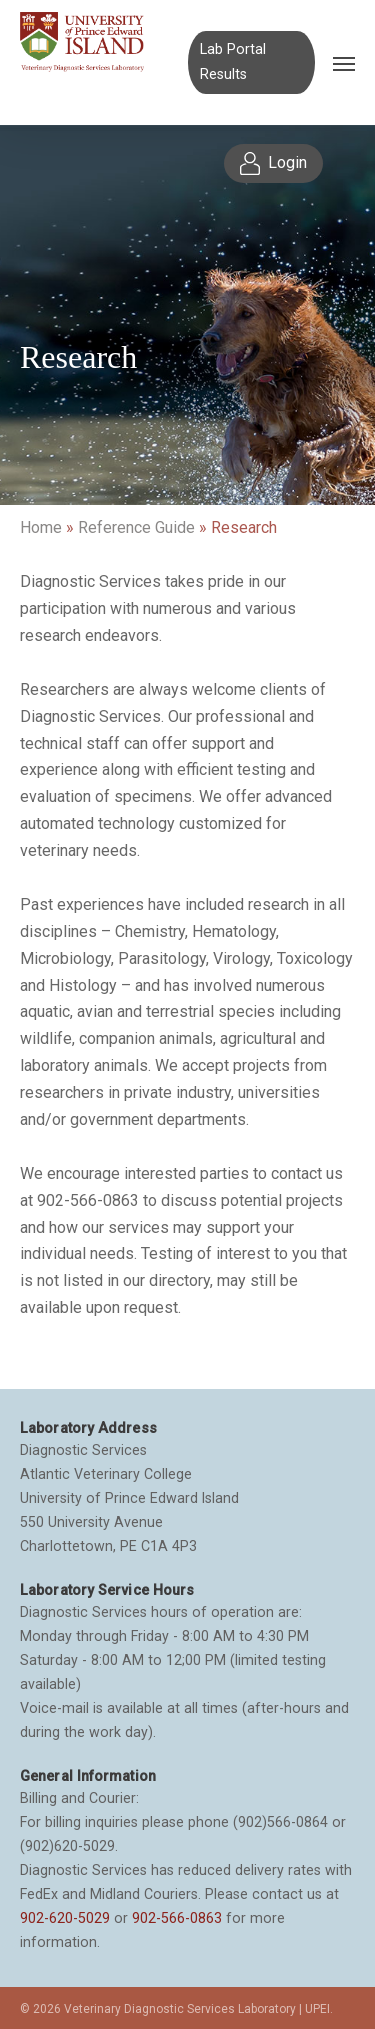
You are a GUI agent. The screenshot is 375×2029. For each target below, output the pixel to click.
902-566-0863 (177, 1918)
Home (41, 527)
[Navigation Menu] (344, 63)
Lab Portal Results (233, 61)
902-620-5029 (65, 1918)
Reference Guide (136, 527)
